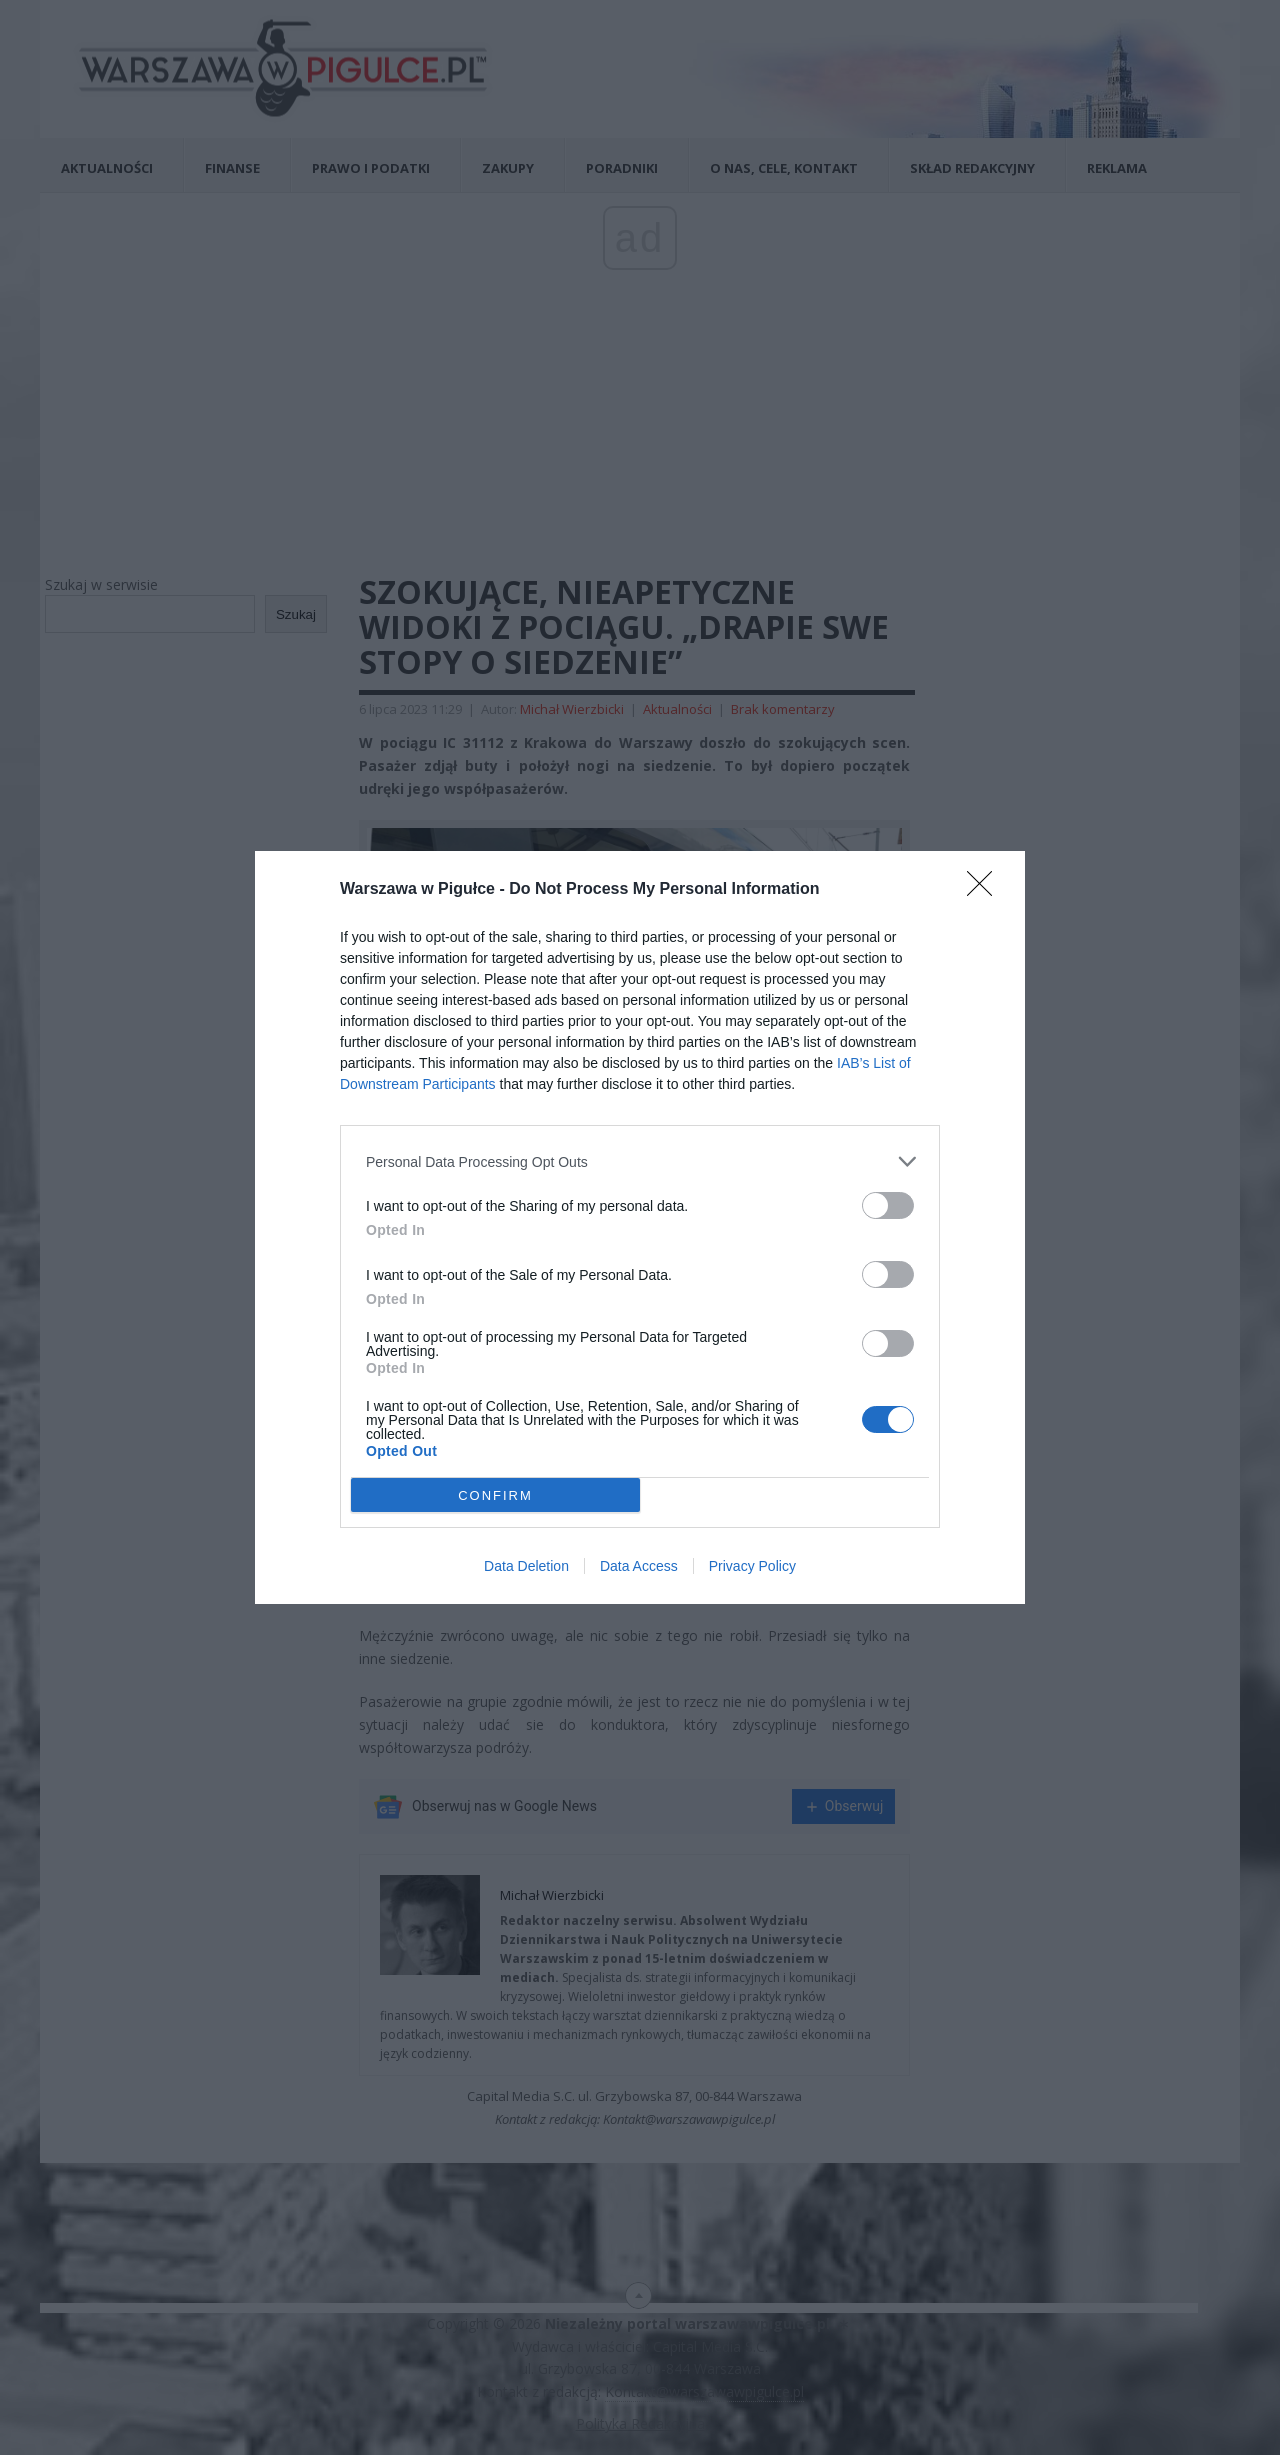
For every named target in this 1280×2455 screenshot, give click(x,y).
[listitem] (640, 1161)
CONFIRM (495, 1495)
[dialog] (640, 1227)
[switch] (888, 1205)
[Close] (986, 890)
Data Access (639, 1566)
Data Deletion (526, 1566)
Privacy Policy (752, 1566)
